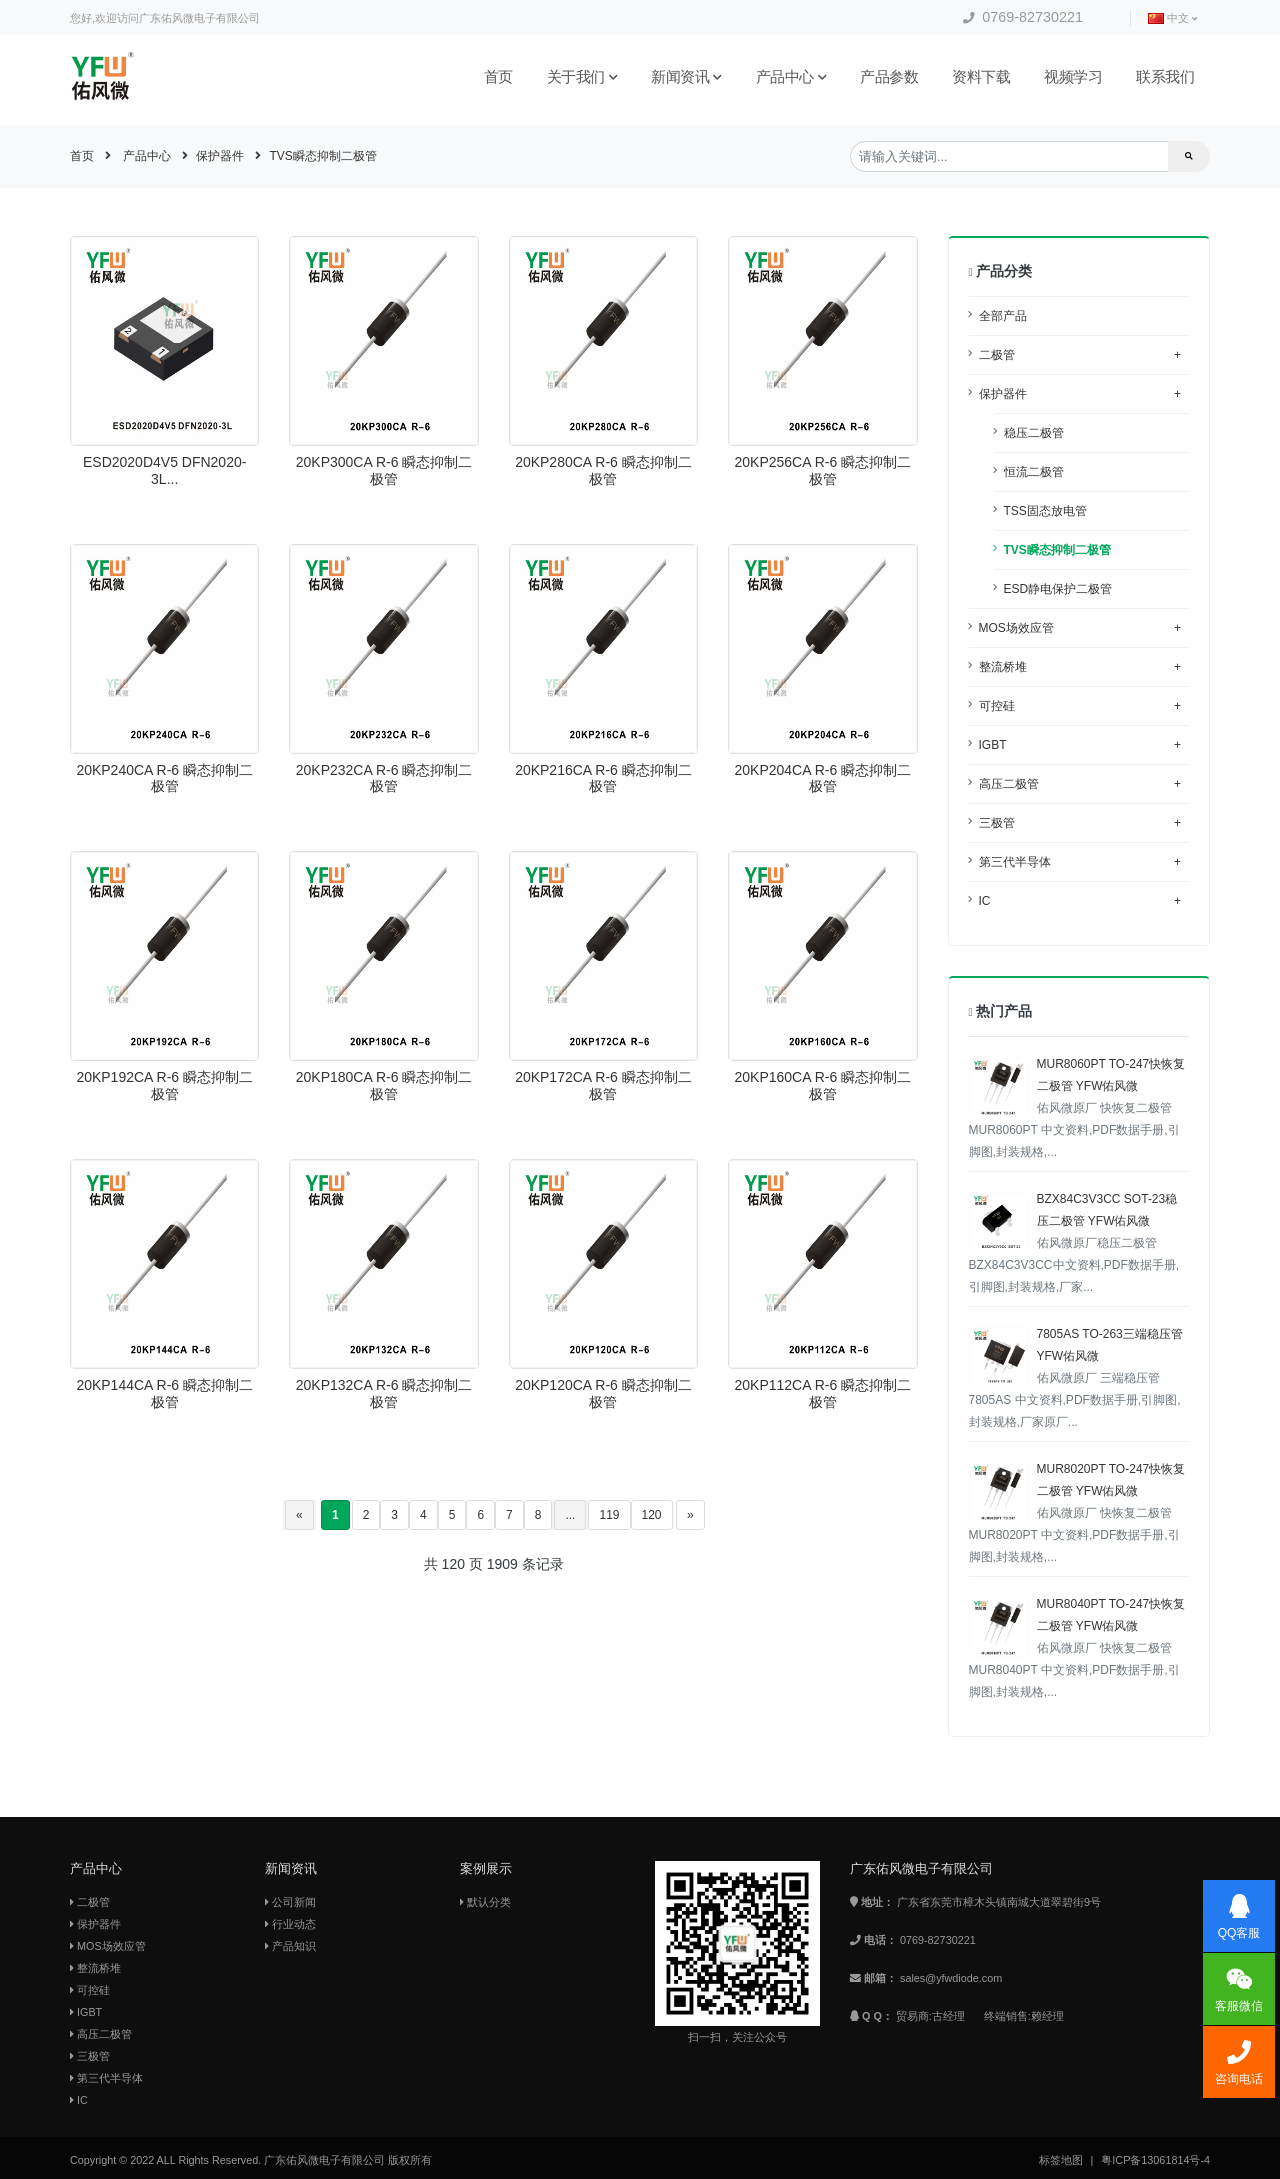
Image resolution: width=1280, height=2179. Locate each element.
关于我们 (582, 76)
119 (609, 1515)
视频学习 (1073, 76)
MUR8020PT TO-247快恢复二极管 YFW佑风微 (1077, 1513)
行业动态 (290, 1924)
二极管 (1080, 355)
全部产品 (1003, 316)
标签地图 (1061, 2160)
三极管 (1080, 823)
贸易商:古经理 (930, 2016)
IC (1080, 901)
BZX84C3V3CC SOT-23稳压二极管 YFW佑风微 (1074, 1243)
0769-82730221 (1023, 17)
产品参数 (889, 76)
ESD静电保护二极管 (1058, 589)
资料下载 (981, 76)
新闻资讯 (686, 76)
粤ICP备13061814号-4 (1155, 2160)
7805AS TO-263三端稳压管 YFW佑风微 (1076, 1378)
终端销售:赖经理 (1024, 2016)
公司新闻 (290, 1902)
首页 (498, 76)
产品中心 (791, 76)
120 (652, 1515)
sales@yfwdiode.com (951, 1978)
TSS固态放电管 (1045, 511)
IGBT (1080, 745)
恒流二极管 (1034, 472)
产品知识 (290, 1946)
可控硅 (1080, 706)
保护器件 (220, 156)
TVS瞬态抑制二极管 (322, 156)
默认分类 (485, 1902)
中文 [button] (1172, 18)
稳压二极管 (1034, 433)
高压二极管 (1080, 784)
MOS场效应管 (1080, 628)
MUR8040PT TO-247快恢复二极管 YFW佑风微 (1077, 1648)
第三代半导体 (1080, 862)
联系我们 (1165, 76)
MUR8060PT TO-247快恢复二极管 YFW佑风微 (1077, 1108)
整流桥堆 (1080, 667)
